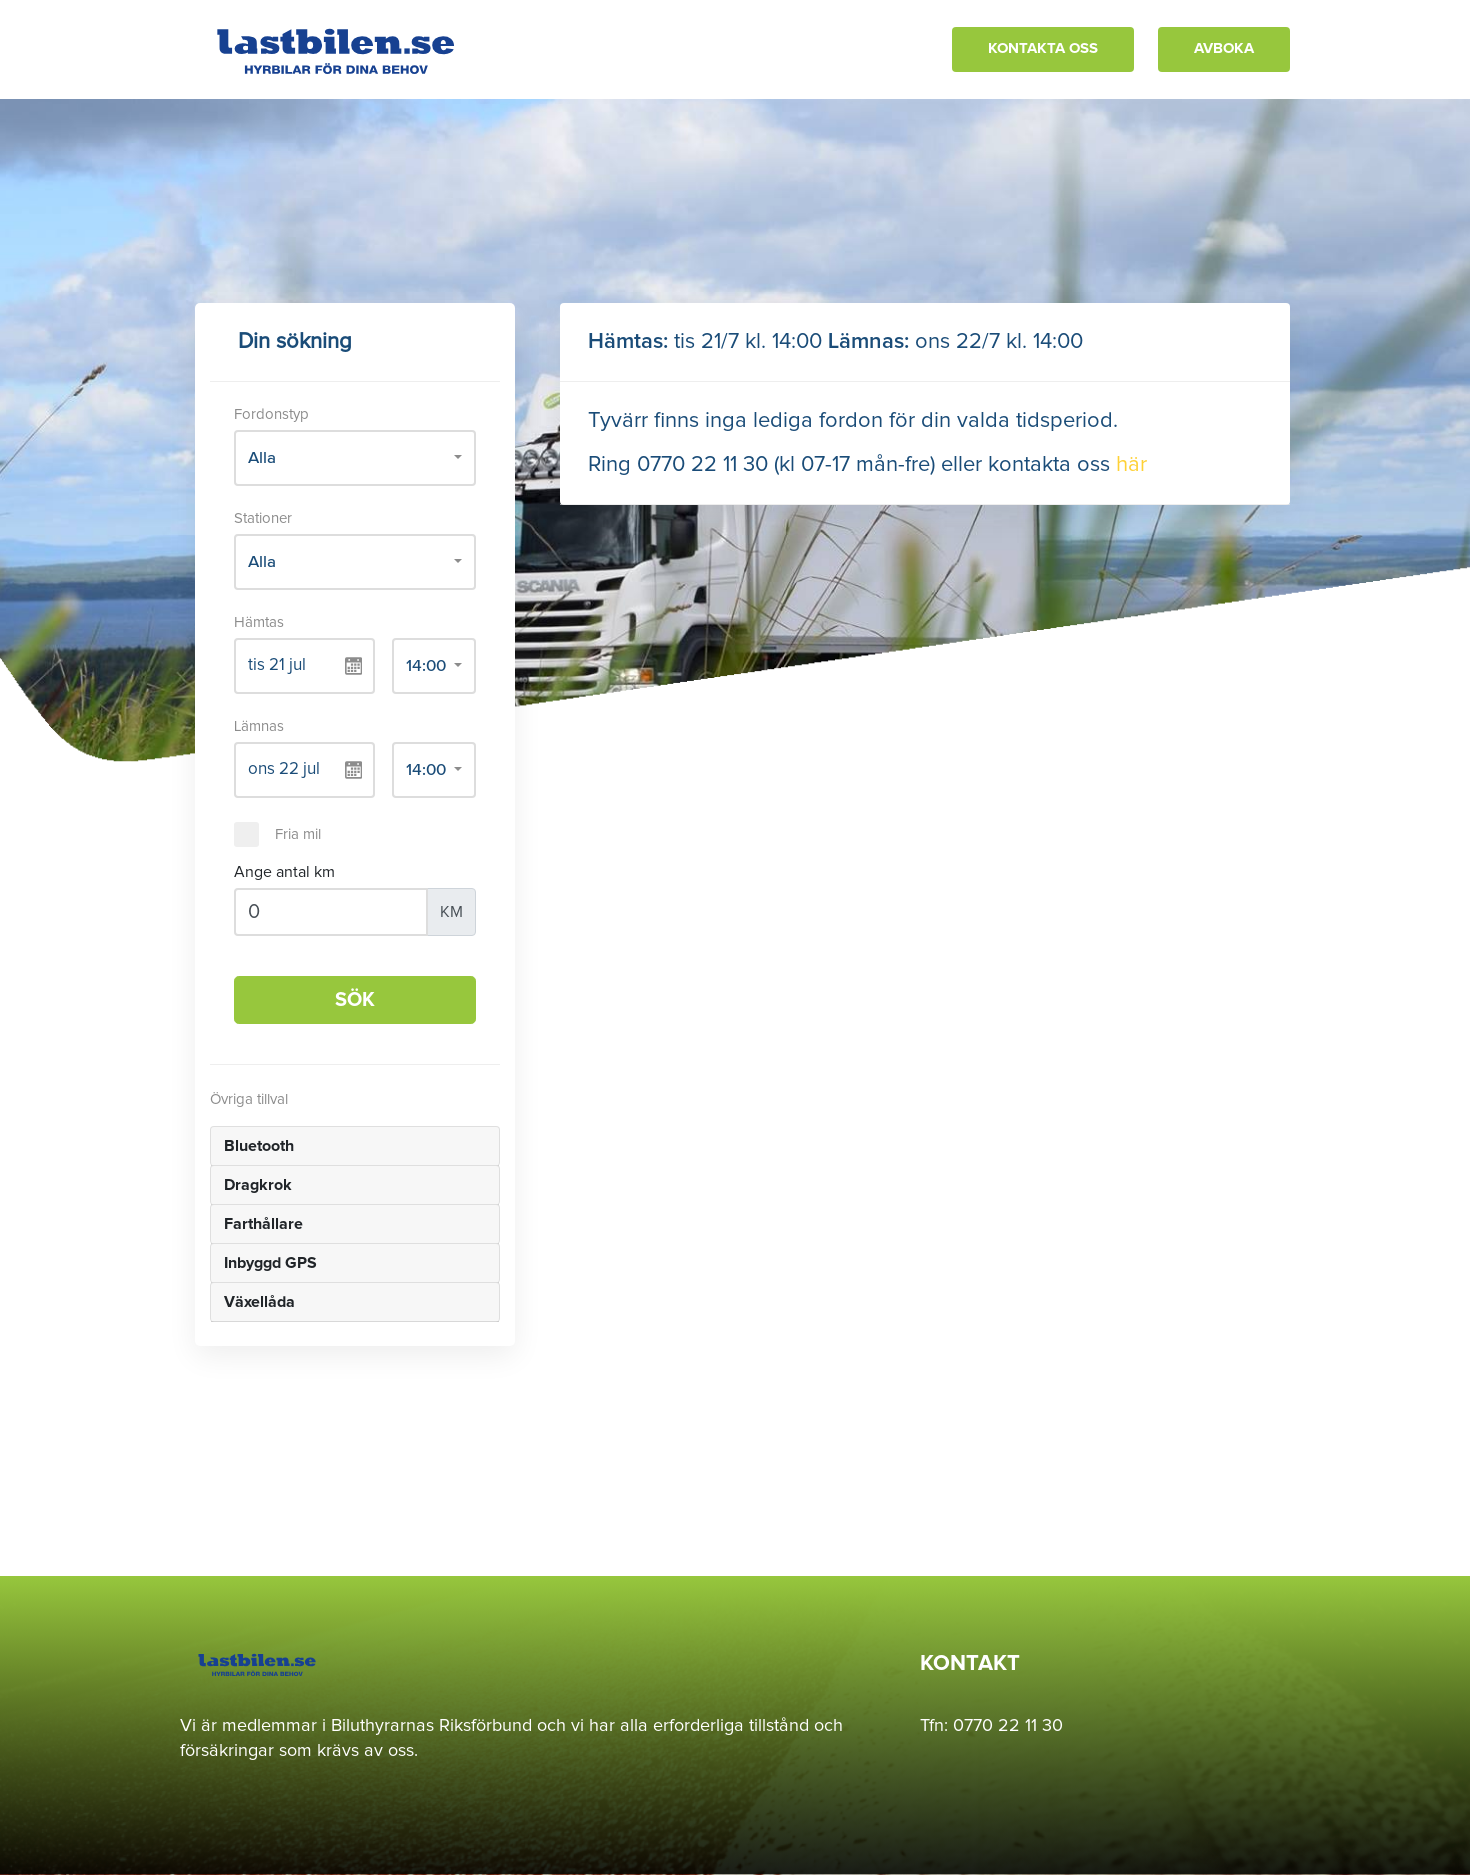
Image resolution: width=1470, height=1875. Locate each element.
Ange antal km (284, 872)
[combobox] (355, 458)
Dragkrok (258, 1185)
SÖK (355, 1000)
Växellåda (259, 1302)
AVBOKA (1224, 48)
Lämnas (259, 726)
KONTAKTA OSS (1043, 48)
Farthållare (263, 1224)
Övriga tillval (249, 1099)
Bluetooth (259, 1146)
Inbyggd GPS (270, 1263)
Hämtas (259, 622)
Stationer (263, 518)
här (1131, 465)
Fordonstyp (271, 414)
